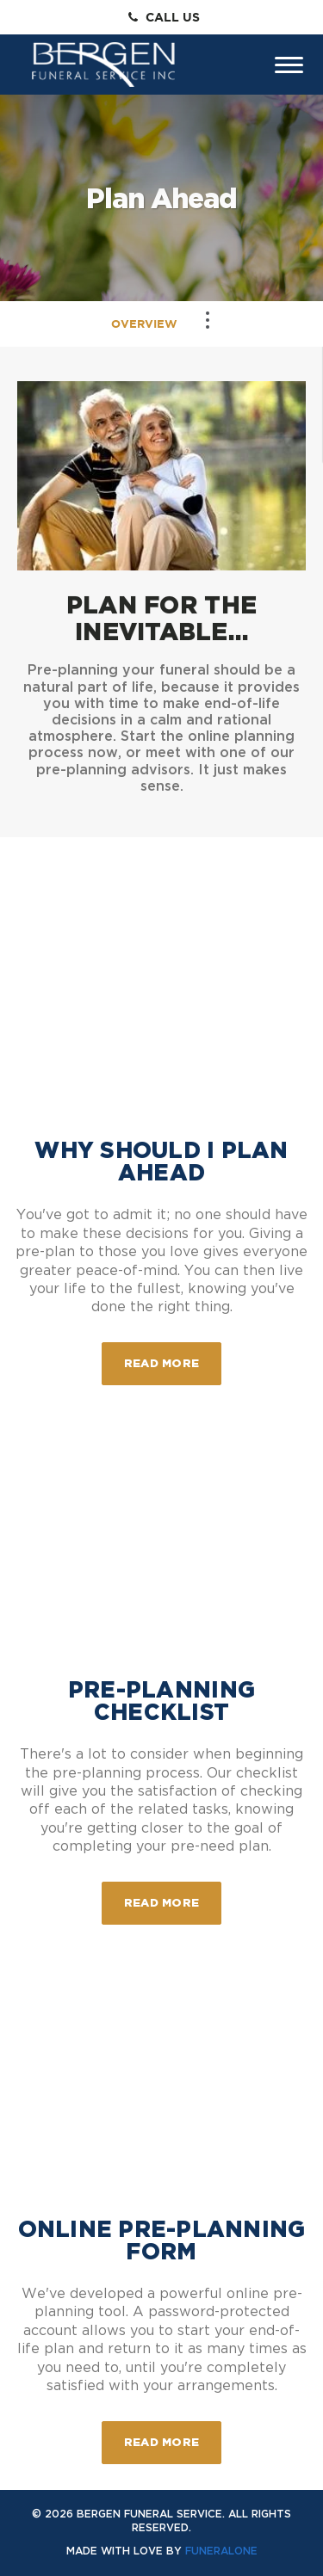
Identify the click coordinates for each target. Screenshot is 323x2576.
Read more (172, 1355)
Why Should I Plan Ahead (161, 1161)
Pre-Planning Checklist (161, 1700)
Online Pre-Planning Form (162, 2240)
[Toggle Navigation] (207, 320)
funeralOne (221, 2550)
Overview (144, 323)
